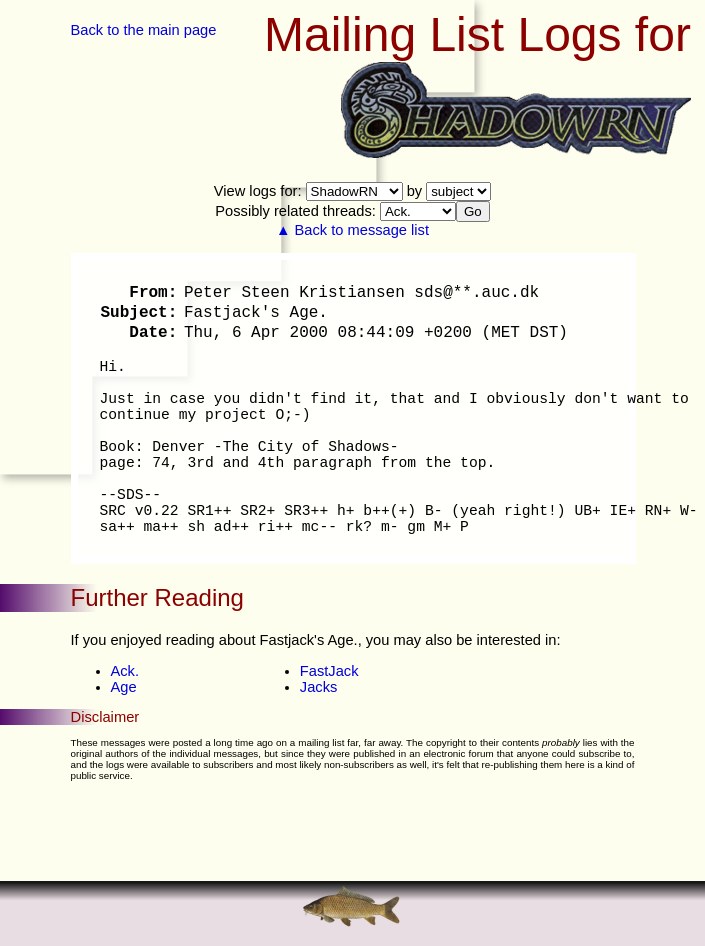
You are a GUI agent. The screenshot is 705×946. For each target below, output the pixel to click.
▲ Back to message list (352, 230)
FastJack (329, 671)
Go (473, 211)
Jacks (318, 687)
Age (124, 687)
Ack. (125, 671)
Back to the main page (144, 30)
